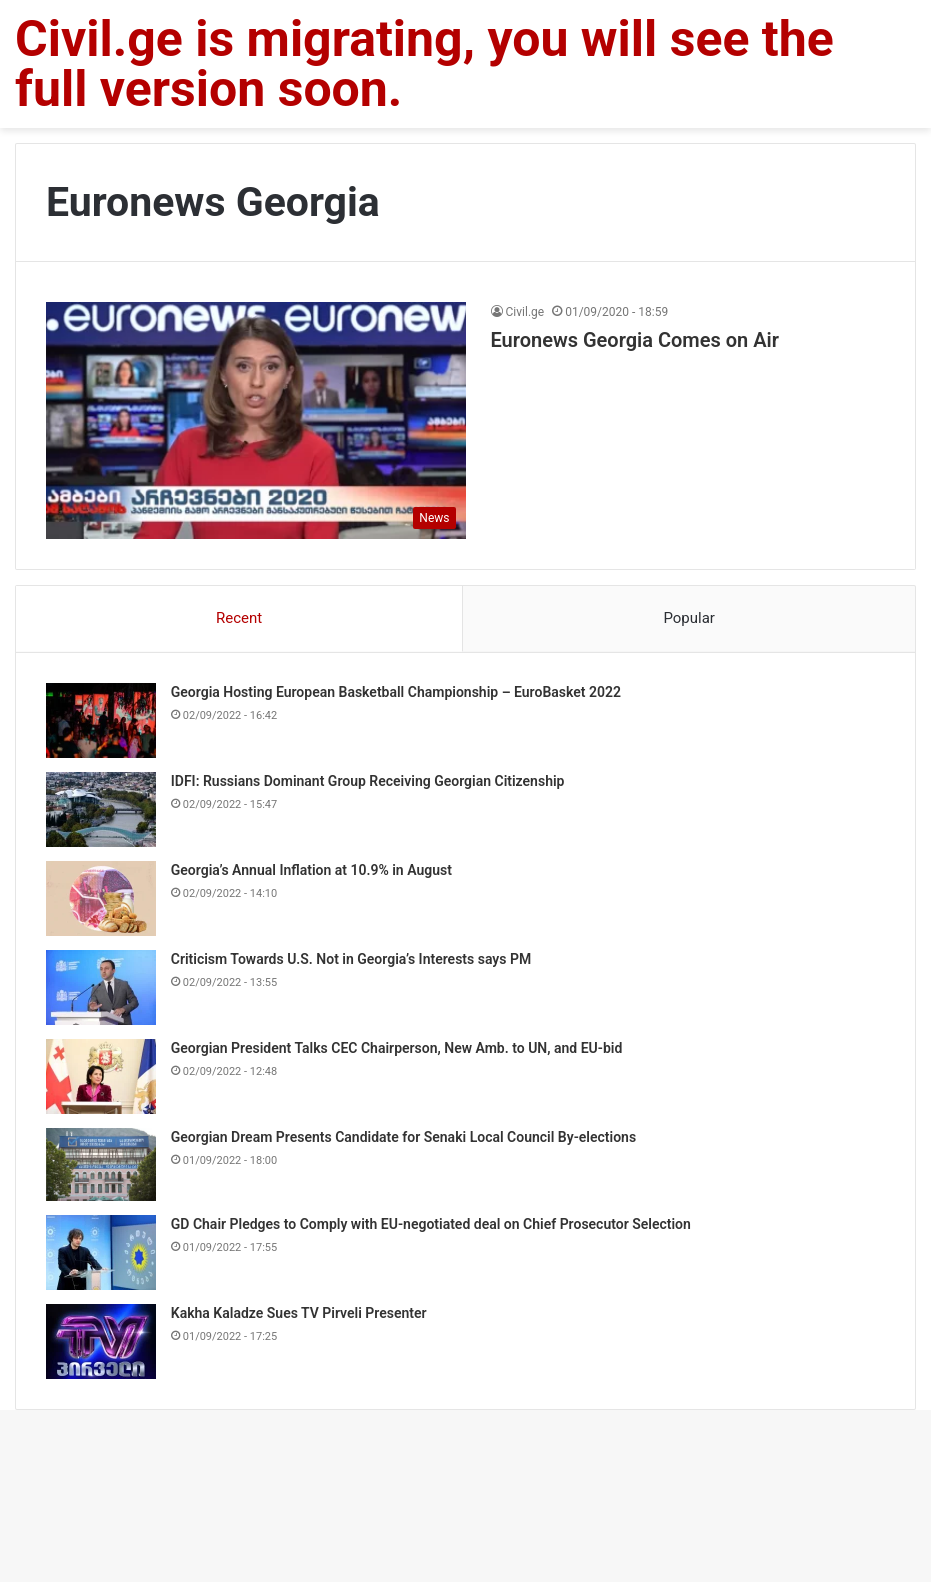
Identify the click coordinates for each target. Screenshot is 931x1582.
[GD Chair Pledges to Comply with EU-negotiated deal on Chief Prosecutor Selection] (101, 1252)
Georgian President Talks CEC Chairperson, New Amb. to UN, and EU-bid (397, 1048)
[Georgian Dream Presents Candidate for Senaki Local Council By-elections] (101, 1164)
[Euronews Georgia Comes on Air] (256, 420)
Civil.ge (525, 312)
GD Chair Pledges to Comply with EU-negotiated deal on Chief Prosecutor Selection (431, 1224)
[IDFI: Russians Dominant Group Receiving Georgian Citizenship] (101, 809)
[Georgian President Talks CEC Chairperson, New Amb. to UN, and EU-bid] (101, 1076)
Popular (689, 618)
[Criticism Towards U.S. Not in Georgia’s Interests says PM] (101, 987)
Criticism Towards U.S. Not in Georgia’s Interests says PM (351, 959)
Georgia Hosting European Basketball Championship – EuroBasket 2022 (396, 692)
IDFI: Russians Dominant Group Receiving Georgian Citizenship (368, 781)
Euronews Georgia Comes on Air (635, 340)
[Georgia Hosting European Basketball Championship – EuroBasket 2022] (101, 720)
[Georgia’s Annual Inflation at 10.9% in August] (101, 898)
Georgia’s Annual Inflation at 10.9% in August (311, 870)
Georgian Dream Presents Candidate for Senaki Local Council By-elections (403, 1137)
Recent (239, 618)
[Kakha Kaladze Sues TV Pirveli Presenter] (101, 1341)
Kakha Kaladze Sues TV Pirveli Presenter (299, 1313)
